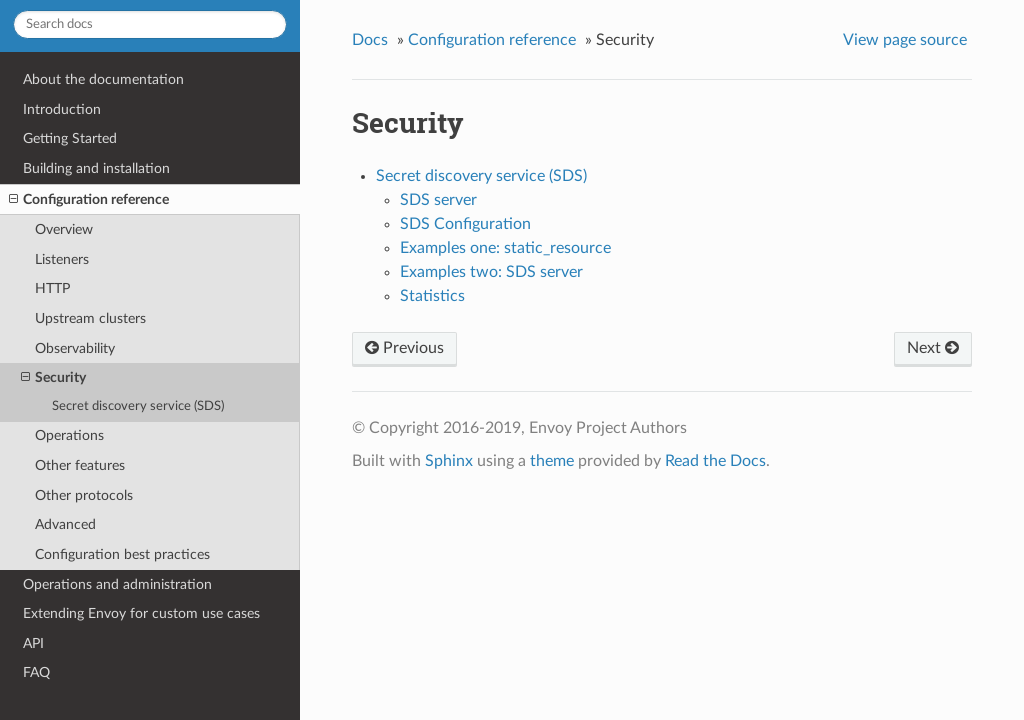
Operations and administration (117, 584)
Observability (75, 348)
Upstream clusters (90, 318)
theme (552, 461)
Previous (404, 348)
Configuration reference (89, 200)
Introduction (62, 109)
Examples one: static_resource (505, 248)
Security (53, 378)
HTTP (52, 288)
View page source (905, 40)
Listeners (62, 259)
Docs (370, 40)
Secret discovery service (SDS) (138, 406)
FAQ (36, 672)
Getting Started (70, 138)
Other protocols (84, 495)
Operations (69, 435)
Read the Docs (715, 461)
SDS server (438, 200)
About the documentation (103, 79)
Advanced (65, 524)
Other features (80, 465)
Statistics (432, 296)
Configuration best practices (122, 554)
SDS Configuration (465, 224)
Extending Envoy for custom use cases (141, 613)
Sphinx (449, 461)
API (33, 643)
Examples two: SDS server (491, 272)
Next (933, 348)
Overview (64, 229)
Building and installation (96, 168)
